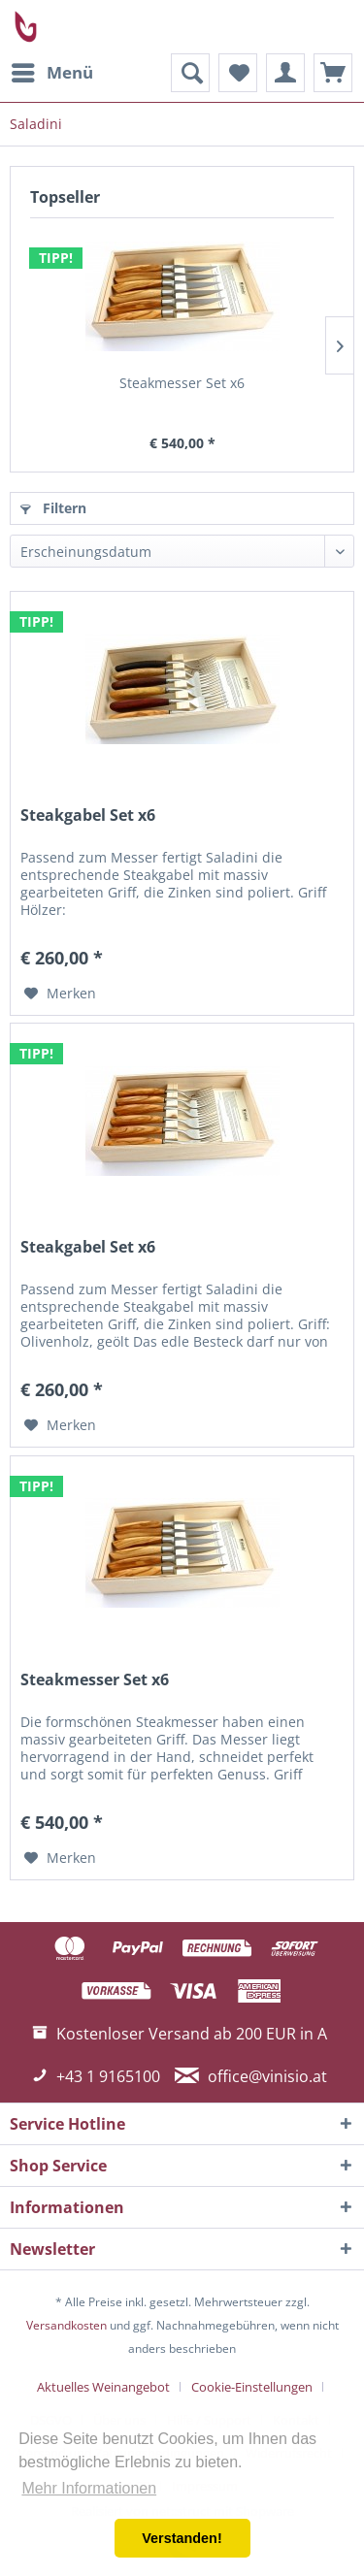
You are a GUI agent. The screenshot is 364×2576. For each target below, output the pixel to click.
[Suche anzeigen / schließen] (190, 72)
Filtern (53, 508)
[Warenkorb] (333, 72)
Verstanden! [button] (181, 2538)
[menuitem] (51, 72)
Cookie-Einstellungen (252, 2387)
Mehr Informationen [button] (88, 2488)
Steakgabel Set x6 (87, 815)
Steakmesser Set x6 (182, 383)
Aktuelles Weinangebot (103, 2387)
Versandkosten (66, 2325)
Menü (52, 70)
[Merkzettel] (237, 72)
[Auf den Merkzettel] (60, 993)
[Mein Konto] (285, 72)
